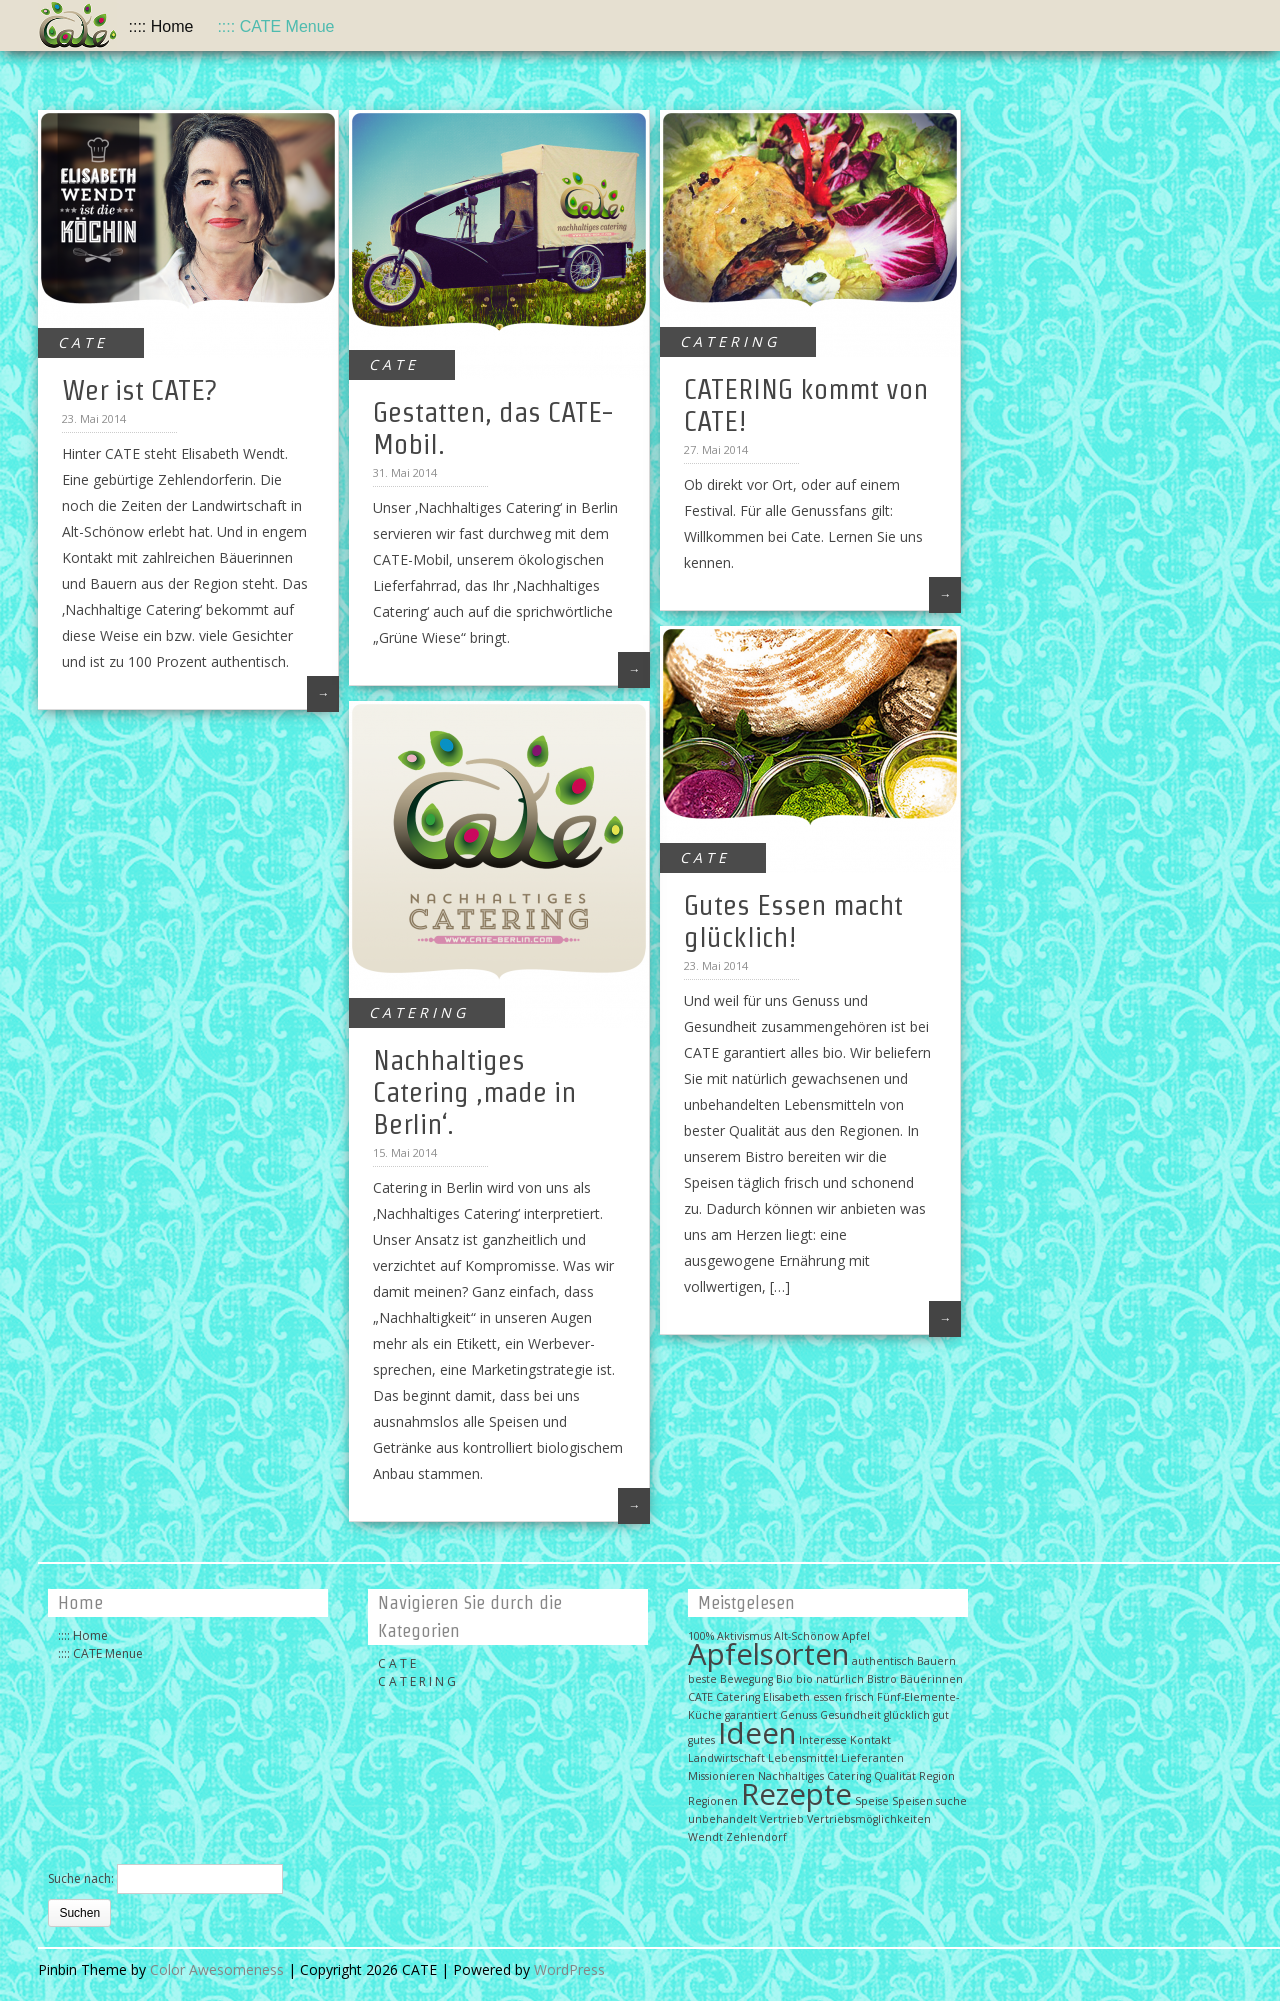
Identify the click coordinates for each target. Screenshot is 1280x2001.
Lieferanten (872, 1758)
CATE (700, 1697)
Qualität (895, 1776)
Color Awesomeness (217, 1969)
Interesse (823, 1740)
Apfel (856, 1636)
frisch (859, 1697)
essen (827, 1697)
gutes (701, 1740)
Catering (738, 1697)
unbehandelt (722, 1819)
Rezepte (796, 1794)
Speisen (912, 1801)
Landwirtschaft (726, 1758)
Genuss (798, 1715)
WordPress (569, 1969)
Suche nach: (81, 1878)
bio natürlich (830, 1679)
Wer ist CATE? (139, 390)
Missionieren (721, 1776)
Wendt (705, 1837)
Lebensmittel (803, 1758)
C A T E (81, 342)
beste (702, 1679)
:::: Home (161, 26)
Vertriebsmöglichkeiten (869, 1819)
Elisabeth (786, 1697)
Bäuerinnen (931, 1679)
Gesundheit (850, 1715)
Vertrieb (782, 1819)
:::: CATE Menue (275, 26)
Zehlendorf (756, 1837)
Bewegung (746, 1679)
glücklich (907, 1715)
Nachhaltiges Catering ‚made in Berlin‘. (474, 1092)
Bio (784, 1679)
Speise (872, 1801)
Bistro (882, 1679)
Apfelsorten (768, 1654)
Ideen (757, 1733)
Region (937, 1776)
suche (951, 1801)
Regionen (713, 1801)
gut (941, 1715)
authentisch (883, 1661)
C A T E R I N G (728, 341)
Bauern (936, 1661)
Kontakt (870, 1740)
